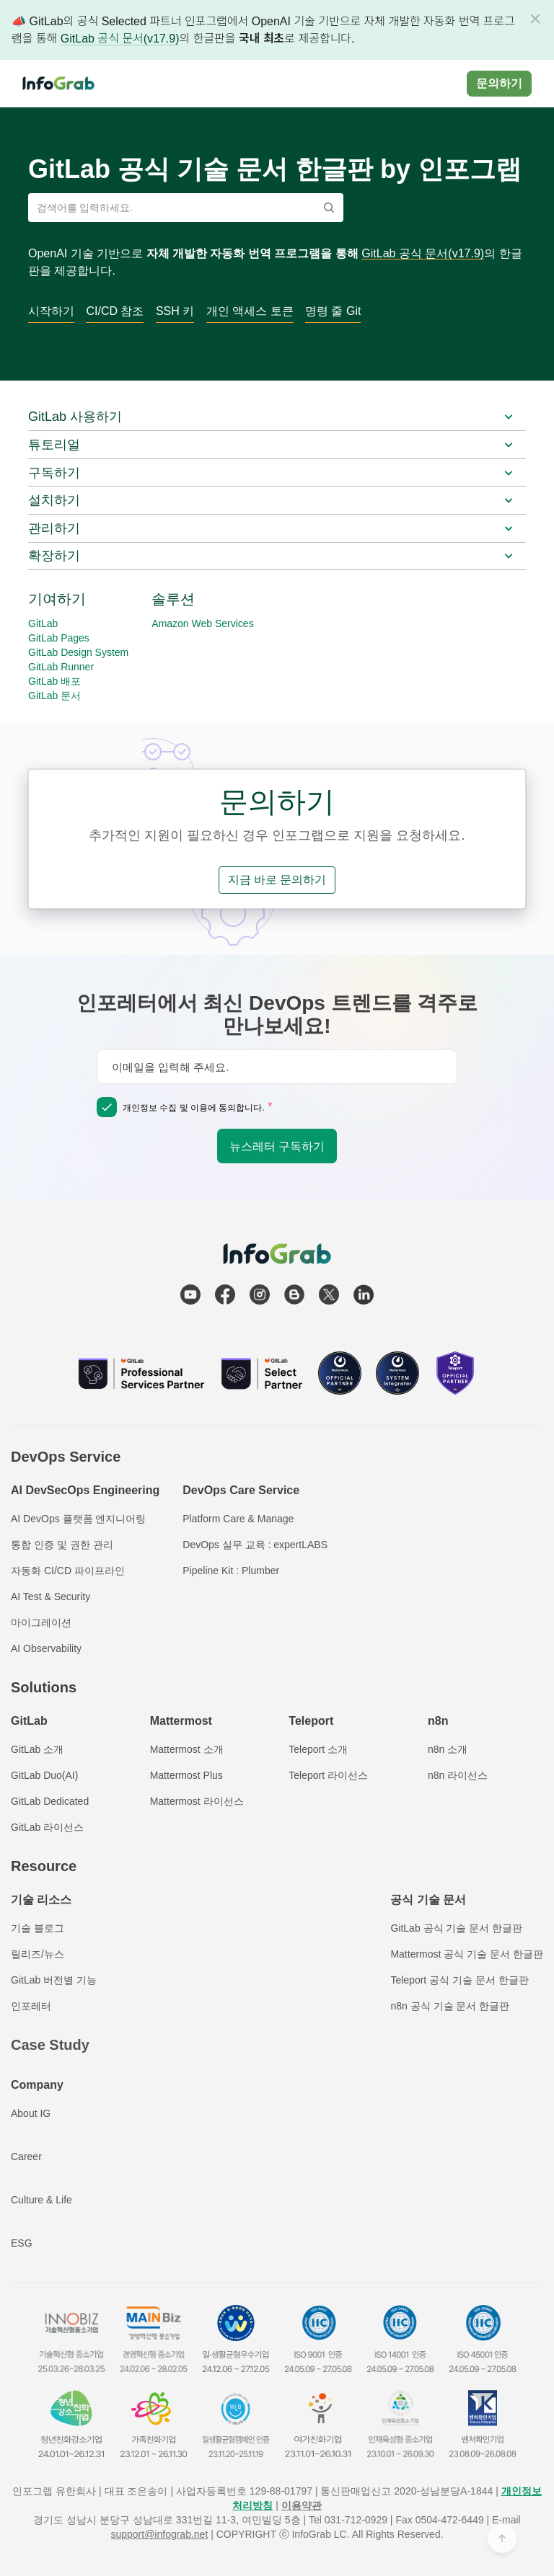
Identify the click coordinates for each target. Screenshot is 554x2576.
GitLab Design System (78, 652)
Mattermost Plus (186, 1775)
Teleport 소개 (318, 1749)
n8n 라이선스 (458, 1775)
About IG (30, 2113)
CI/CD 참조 (115, 311)
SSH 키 (175, 311)
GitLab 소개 (37, 1749)
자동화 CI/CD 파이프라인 (68, 1570)
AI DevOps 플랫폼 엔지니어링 (78, 1518)
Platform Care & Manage (238, 1518)
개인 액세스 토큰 (250, 311)
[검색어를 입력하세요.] (175, 207)
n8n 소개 (447, 1749)
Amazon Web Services (202, 623)
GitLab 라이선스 (47, 1827)
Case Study (50, 2045)
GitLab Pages (58, 638)
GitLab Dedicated (50, 1801)
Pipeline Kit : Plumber (231, 1570)
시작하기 (51, 311)
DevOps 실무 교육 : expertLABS (255, 1544)
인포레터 (31, 2006)
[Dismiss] (535, 19)
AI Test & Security (50, 1596)
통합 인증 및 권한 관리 (62, 1544)
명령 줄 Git (333, 311)
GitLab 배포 (54, 681)
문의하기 (499, 83)
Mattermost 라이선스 (197, 1801)
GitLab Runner (61, 666)
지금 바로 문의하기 (277, 880)
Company (37, 2085)
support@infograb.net (159, 2534)
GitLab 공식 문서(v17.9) (120, 38)
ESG (21, 2243)
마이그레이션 (41, 1622)
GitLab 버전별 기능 (54, 1980)
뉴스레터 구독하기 (277, 1146)
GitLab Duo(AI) (44, 1775)
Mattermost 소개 (187, 1749)
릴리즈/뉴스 (37, 1954)
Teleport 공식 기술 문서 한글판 (459, 1980)
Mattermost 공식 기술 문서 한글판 (466, 1954)
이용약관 (301, 2505)
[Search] (329, 207)
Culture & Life (41, 2200)
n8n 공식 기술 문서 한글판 (449, 2006)
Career (26, 2156)
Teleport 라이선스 (328, 1775)
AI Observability (46, 1648)
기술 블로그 (37, 1928)
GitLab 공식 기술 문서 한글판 (456, 1928)
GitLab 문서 (54, 695)
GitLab (43, 623)
